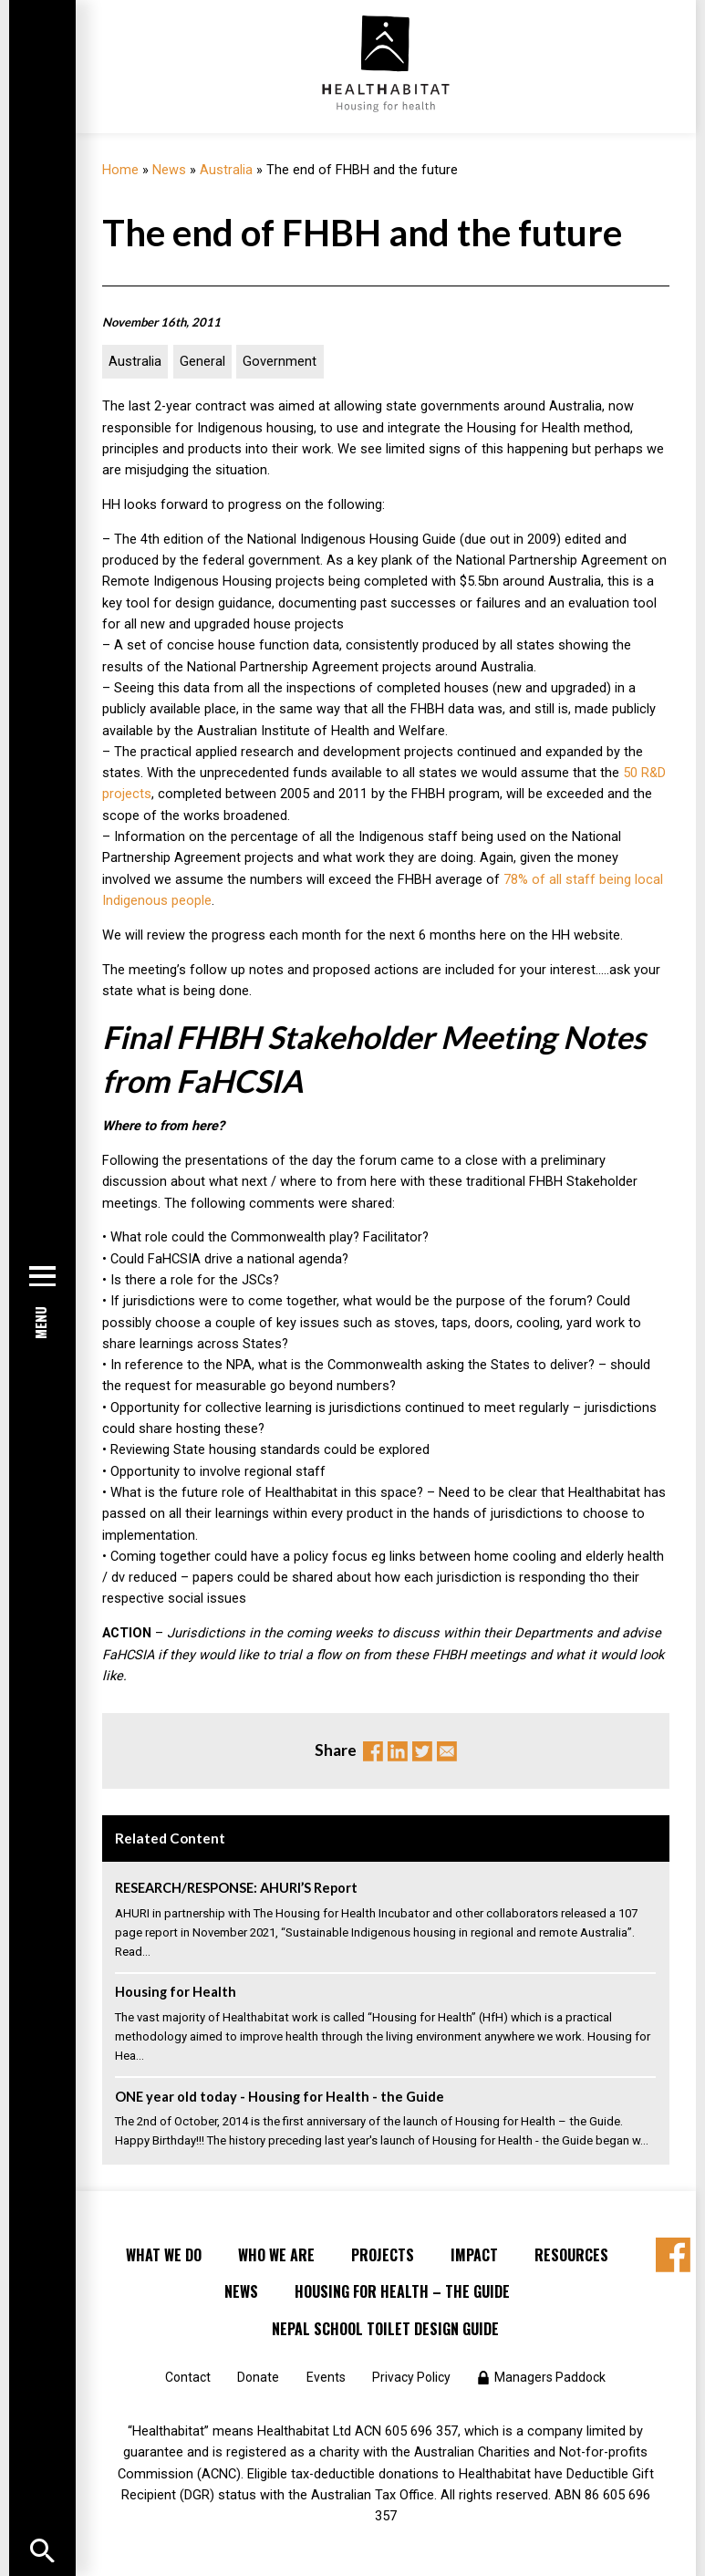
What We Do (164, 2255)
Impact (474, 2255)
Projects (382, 2255)
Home (120, 170)
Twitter (422, 1751)
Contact (188, 2377)
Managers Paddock (550, 2377)
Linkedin (398, 1751)
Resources (571, 2255)
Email (447, 1751)
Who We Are (276, 2255)
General (202, 361)
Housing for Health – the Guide (402, 2291)
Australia (226, 170)
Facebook (373, 1751)
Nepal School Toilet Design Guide (385, 2329)
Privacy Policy (411, 2377)
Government (279, 361)
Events (326, 2377)
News (169, 170)
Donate (258, 2377)
